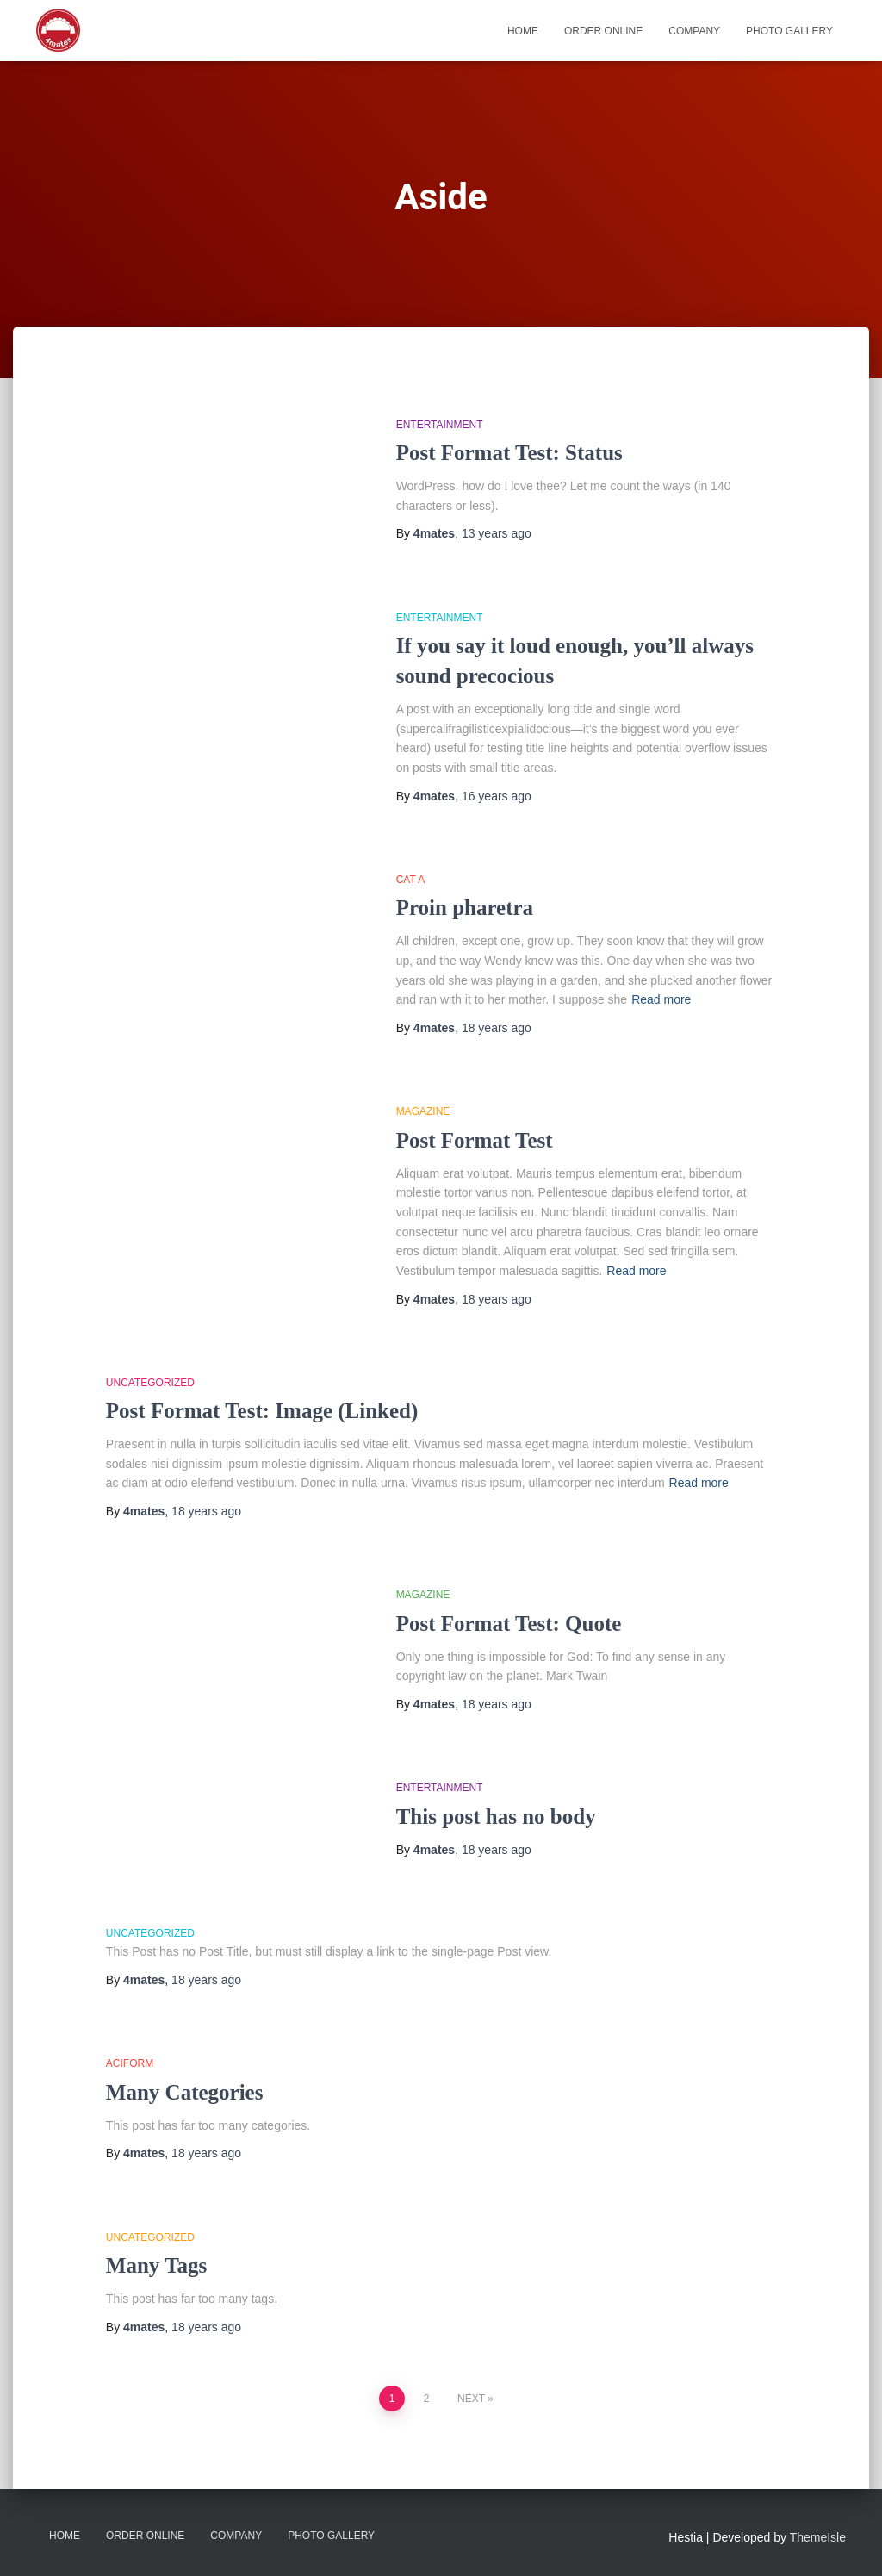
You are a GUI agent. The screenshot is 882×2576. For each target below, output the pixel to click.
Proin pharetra (465, 907)
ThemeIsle (818, 2537)
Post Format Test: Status (509, 452)
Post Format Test (474, 1140)
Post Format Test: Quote (509, 1623)
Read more (661, 999)
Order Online (603, 31)
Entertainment (439, 425)
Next (471, 2398)
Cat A (410, 880)
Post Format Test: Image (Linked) (262, 1410)
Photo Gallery (789, 31)
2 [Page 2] (427, 2398)
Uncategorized (150, 1383)
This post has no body (496, 1816)
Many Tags (156, 2265)
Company (694, 31)
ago (496, 533)
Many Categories (185, 2092)
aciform (129, 2063)
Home (522, 31)
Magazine (423, 1111)
